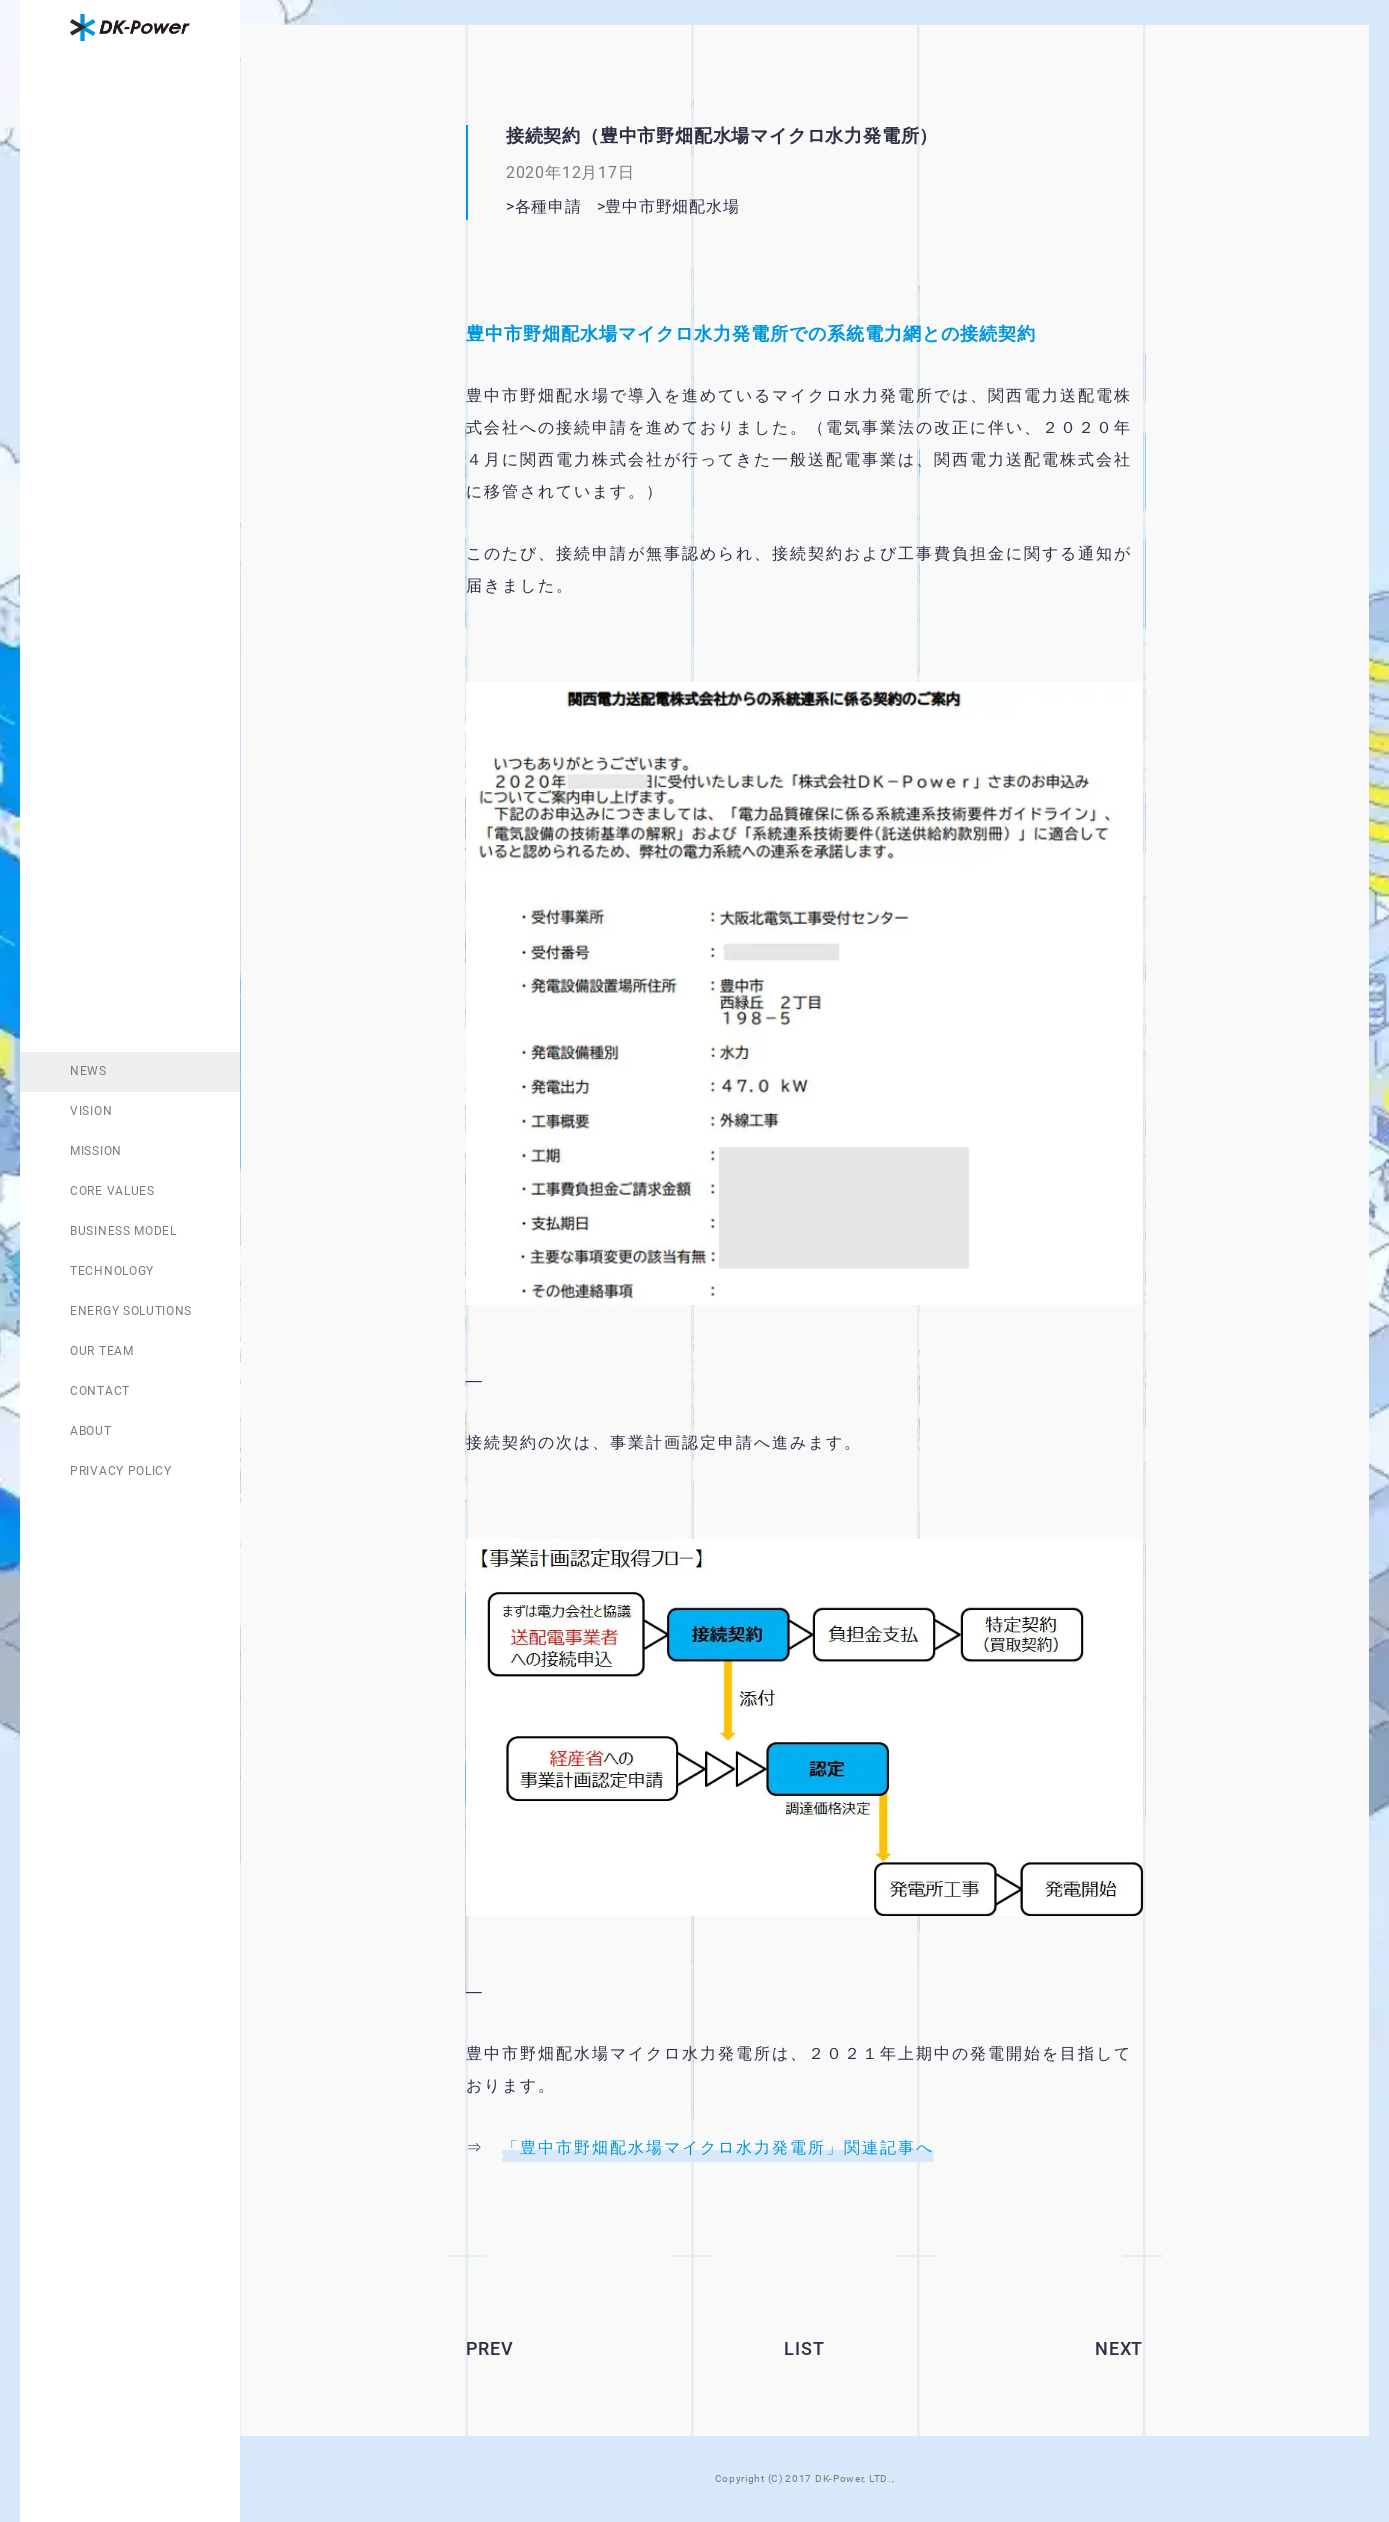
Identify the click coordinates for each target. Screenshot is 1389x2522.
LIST (804, 2348)
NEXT (1119, 2348)
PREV (490, 2348)
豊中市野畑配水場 (705, 206)
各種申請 (548, 206)
